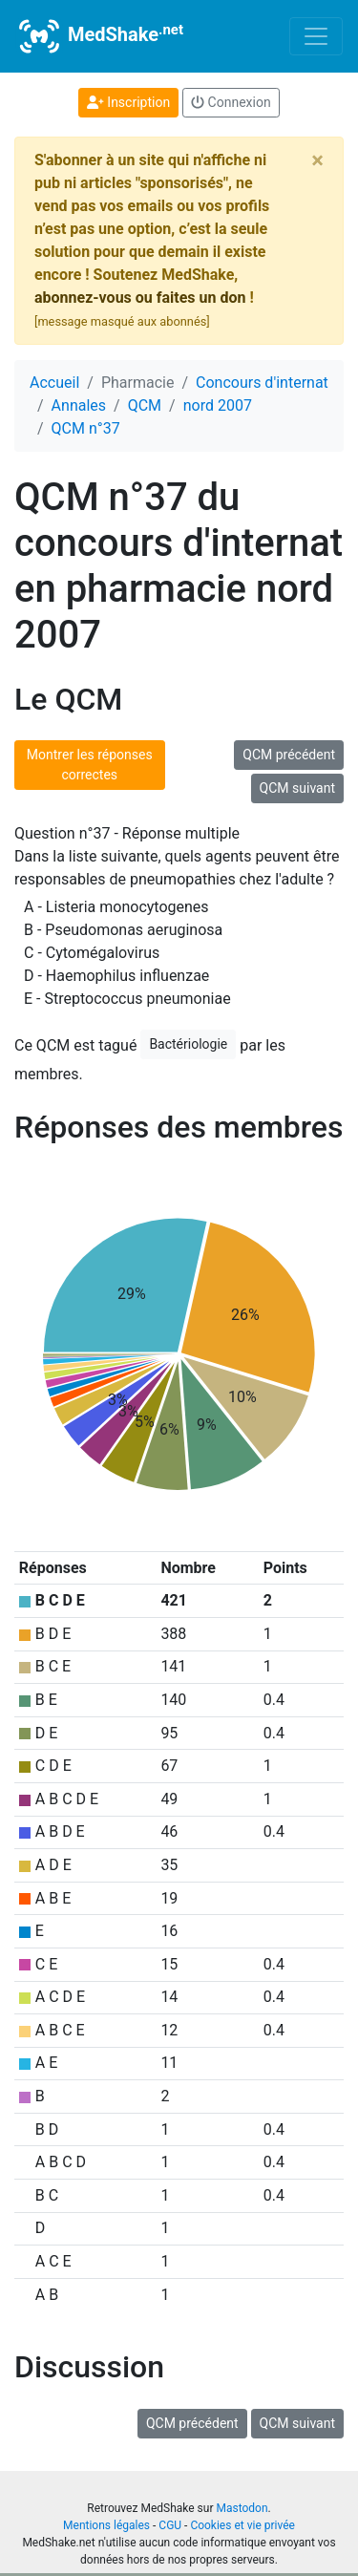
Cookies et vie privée (242, 2525)
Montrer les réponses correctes (90, 764)
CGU (169, 2525)
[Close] (317, 160)
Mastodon (241, 2508)
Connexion (231, 102)
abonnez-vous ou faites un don (139, 297)
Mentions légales (106, 2525)
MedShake (99, 36)
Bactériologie (188, 1044)
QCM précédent (288, 754)
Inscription (128, 102)
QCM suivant (297, 788)
